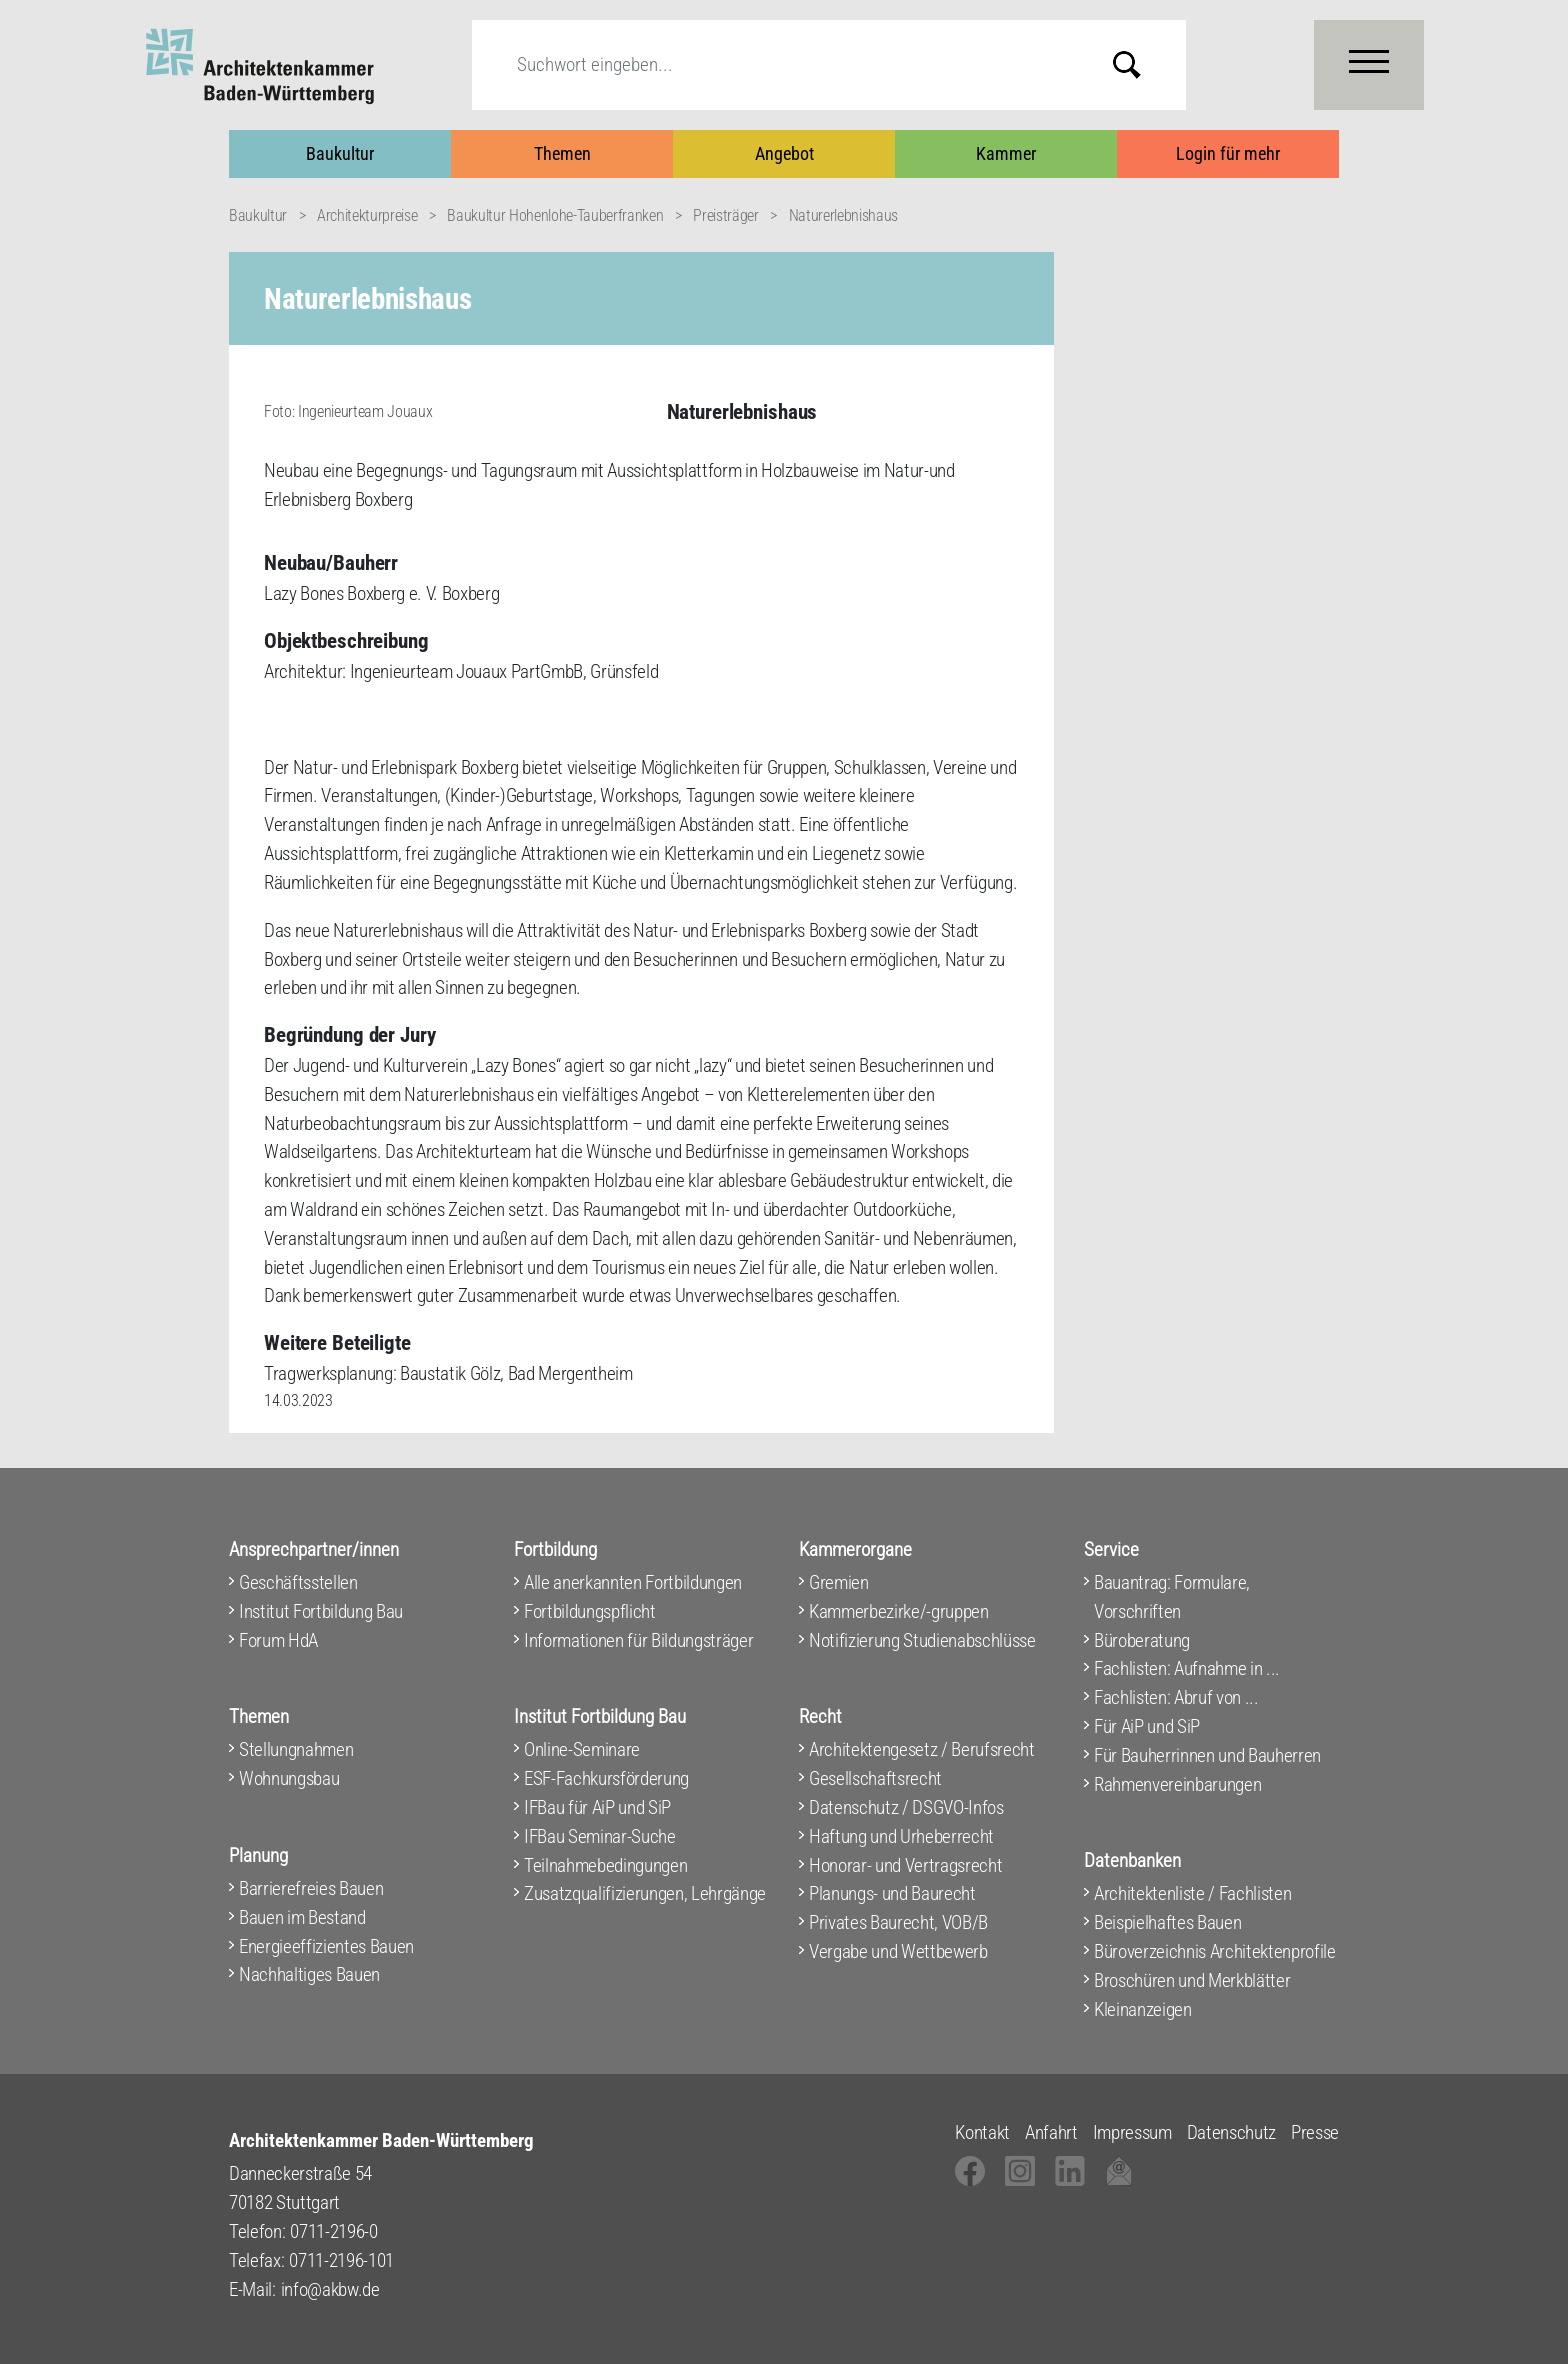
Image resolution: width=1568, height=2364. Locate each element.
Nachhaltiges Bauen (309, 1974)
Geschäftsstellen (298, 1582)
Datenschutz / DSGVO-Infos (906, 1807)
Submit (1142, 64)
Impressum (1132, 2132)
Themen (562, 153)
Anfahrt (1051, 2132)
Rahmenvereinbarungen (1177, 1784)
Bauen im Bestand (302, 1917)
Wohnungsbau (289, 1778)
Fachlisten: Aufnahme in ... (1187, 1668)
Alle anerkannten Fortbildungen (633, 1582)
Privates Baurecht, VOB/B (898, 1922)
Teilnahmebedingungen (605, 1865)
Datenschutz (1231, 2132)
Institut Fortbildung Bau (321, 1611)
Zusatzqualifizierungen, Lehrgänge (645, 1893)
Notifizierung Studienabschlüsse (922, 1640)
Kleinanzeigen (1143, 2009)
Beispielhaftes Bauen (1167, 1922)
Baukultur (340, 153)
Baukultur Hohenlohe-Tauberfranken (555, 215)
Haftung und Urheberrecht (901, 1836)
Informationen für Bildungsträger (638, 1640)
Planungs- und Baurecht (892, 1893)
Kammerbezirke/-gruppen (899, 1611)
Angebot (784, 153)
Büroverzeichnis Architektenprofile (1215, 1951)
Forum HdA (278, 1640)
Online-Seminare (582, 1749)
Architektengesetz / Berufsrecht (922, 1749)
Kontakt (982, 2132)
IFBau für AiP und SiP (597, 1807)
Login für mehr (1228, 153)
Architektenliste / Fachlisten (1192, 1893)
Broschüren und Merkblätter (1192, 1980)
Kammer (1006, 153)
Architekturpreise (367, 215)
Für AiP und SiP (1147, 1726)
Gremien (839, 1582)
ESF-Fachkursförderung (606, 1778)
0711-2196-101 (341, 2260)
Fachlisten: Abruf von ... (1176, 1697)
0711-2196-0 (333, 2231)
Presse (1315, 2132)
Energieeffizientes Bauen (326, 1946)
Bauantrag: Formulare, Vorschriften (1172, 1597)
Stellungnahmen (296, 1749)
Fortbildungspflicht (590, 1611)
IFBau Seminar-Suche (600, 1836)
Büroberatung (1142, 1640)
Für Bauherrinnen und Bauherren (1207, 1755)
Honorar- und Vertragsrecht (905, 1865)
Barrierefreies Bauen (311, 1888)
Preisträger (725, 215)
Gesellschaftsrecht (875, 1778)
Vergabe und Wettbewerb (898, 1951)
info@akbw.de (330, 2289)
